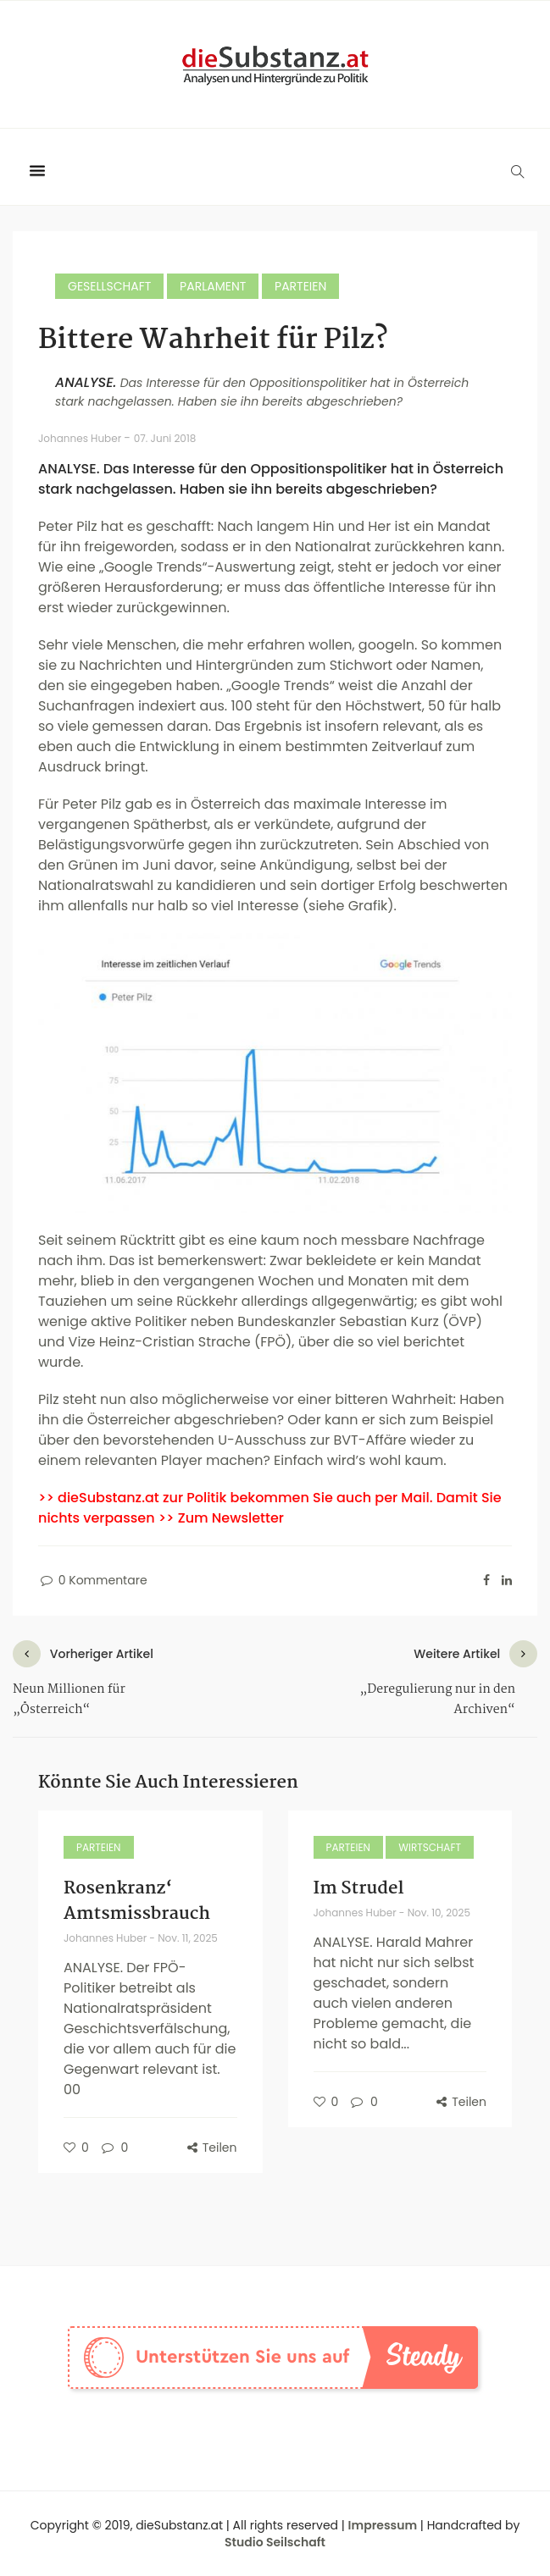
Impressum (383, 2525)
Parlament (213, 286)
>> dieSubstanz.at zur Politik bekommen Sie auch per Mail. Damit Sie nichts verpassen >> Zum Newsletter (270, 1508)
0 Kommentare (92, 1580)
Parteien (300, 286)
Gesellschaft (109, 286)
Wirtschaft (429, 1847)
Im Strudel (359, 1888)
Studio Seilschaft (275, 2542)
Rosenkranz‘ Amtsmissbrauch (137, 1901)
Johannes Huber (81, 438)
